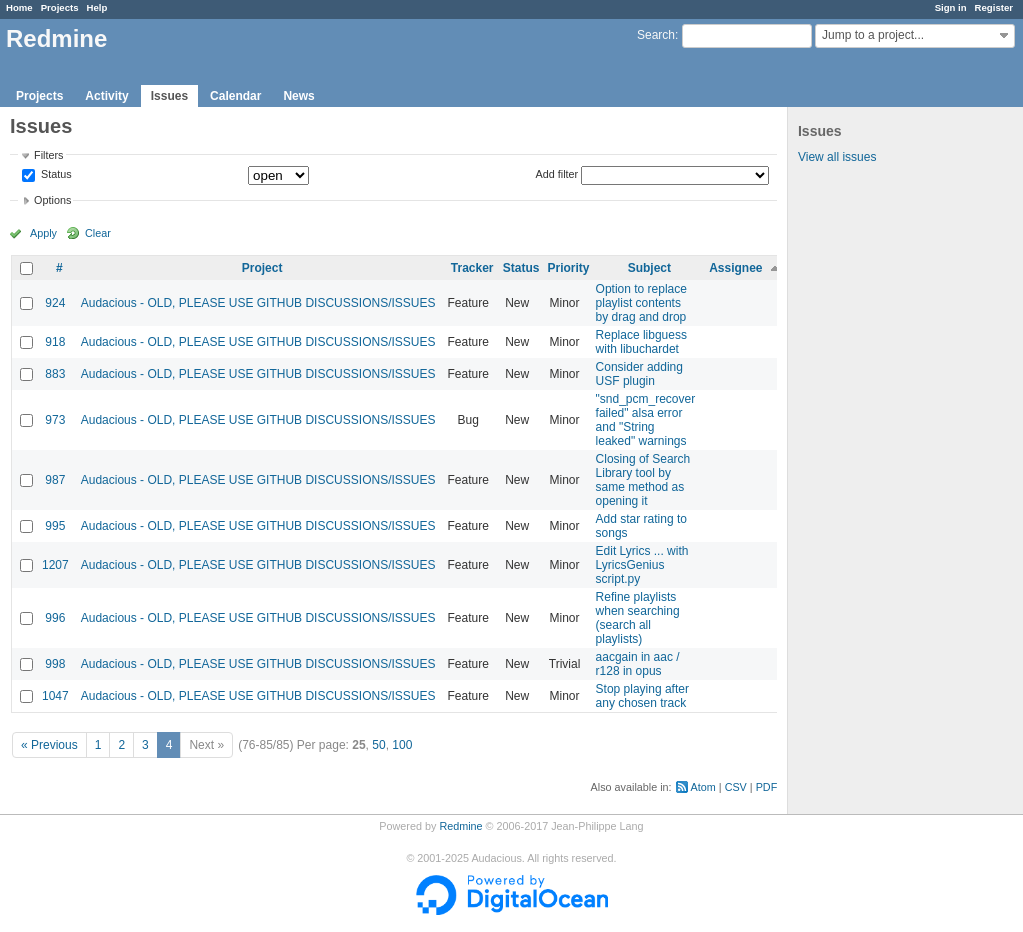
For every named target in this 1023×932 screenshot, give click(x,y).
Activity (106, 96)
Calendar (235, 96)
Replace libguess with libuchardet (641, 342)
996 (55, 618)
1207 (55, 565)
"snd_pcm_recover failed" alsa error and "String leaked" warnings (646, 420)
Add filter (557, 174)
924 (55, 303)
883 (55, 374)
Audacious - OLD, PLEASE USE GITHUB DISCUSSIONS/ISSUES (258, 303)
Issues (169, 96)
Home (19, 7)
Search (656, 35)
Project (262, 268)
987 (55, 480)
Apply (43, 233)
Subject (649, 268)
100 (402, 745)
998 (55, 664)
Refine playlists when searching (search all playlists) (638, 618)
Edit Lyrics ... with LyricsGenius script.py (642, 565)
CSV (736, 787)
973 (55, 420)
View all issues (837, 157)
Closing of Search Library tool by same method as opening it (643, 480)
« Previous (49, 745)
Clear (98, 233)
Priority (569, 268)
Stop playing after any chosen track (642, 696)
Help (97, 7)
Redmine (460, 826)
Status (55, 175)
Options (52, 200)
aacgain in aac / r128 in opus (638, 664)
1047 (55, 696)
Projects (60, 7)
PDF (767, 787)
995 (55, 526)
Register (994, 7)
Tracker (472, 268)
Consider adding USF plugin (639, 374)
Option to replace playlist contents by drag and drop (641, 303)
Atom (703, 787)
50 (378, 745)
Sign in (951, 7)
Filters (48, 155)
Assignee (735, 268)
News (298, 96)
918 (55, 342)
